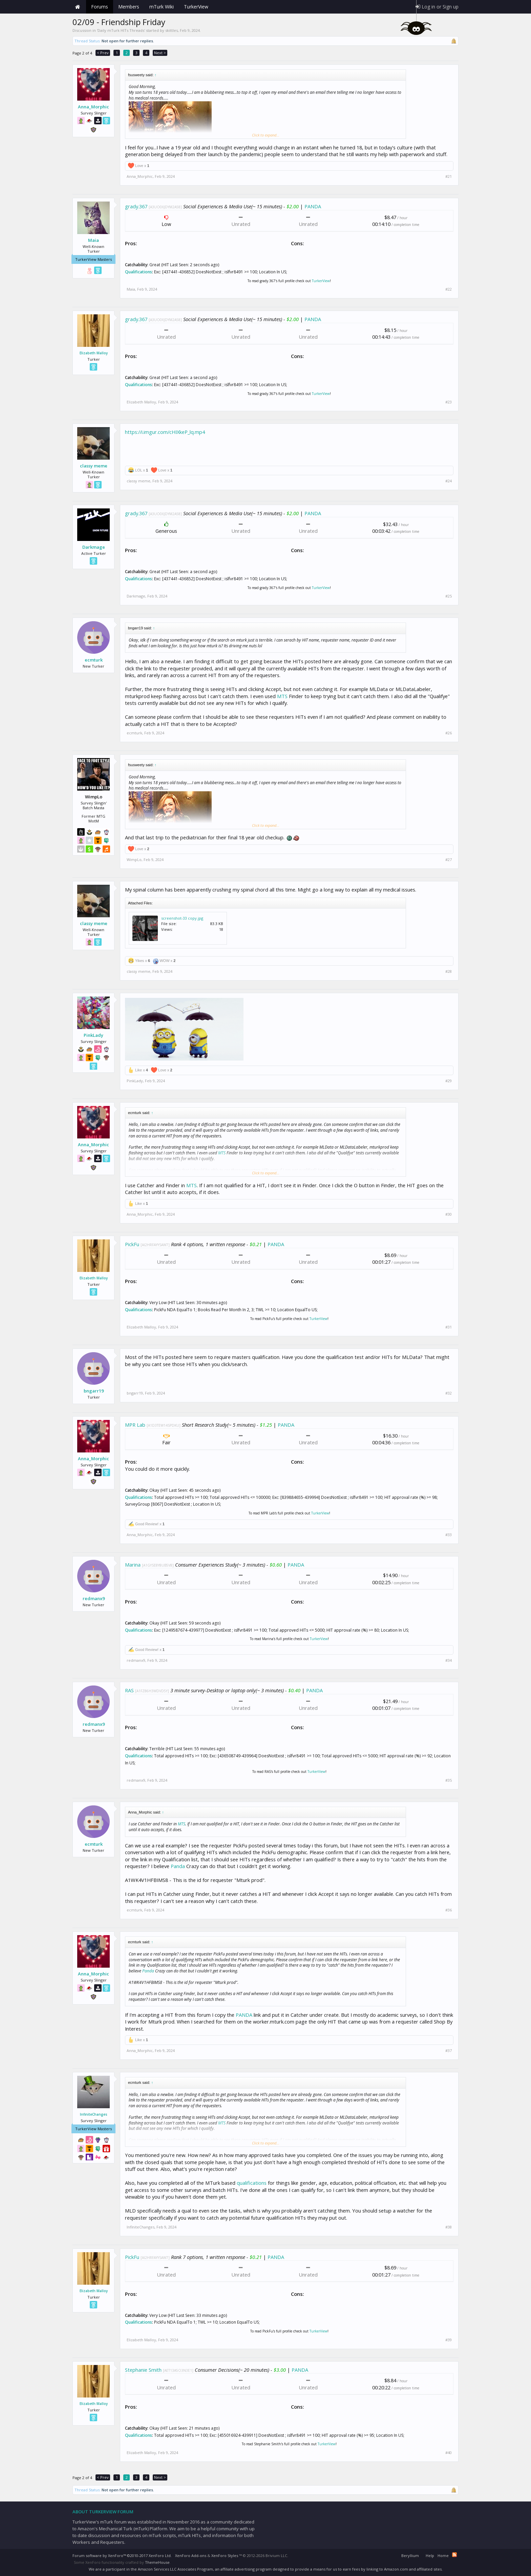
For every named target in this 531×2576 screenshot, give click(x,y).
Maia (93, 240)
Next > (160, 52)
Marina (133, 1564)
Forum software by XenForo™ (122, 2555)
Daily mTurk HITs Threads (121, 30)
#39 (448, 2340)
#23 (448, 402)
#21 (448, 176)
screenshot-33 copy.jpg (182, 918)
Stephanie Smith (143, 2369)
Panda (178, 1866)
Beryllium (410, 2555)
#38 (448, 2227)
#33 (448, 1534)
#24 (448, 481)
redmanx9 (94, 1598)
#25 (448, 596)
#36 (448, 1910)
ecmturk (94, 660)
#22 (448, 289)
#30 (448, 1214)
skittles (171, 30)
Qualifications (138, 272)
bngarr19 (94, 1391)
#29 (448, 1080)
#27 (448, 859)
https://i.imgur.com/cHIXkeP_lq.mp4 (165, 431)
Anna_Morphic (93, 106)
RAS (129, 1690)
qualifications (252, 2182)
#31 (448, 1327)
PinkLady (93, 1035)
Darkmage (93, 547)
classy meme (93, 465)
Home (77, 7)
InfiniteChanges (93, 2114)
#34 (448, 1660)
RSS (454, 2554)
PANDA (312, 206)
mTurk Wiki (161, 6)
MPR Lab (135, 1424)
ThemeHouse (157, 2562)
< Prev (103, 52)
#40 (448, 2452)
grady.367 (136, 206)
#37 (448, 2050)
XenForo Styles (224, 2555)
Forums (99, 6)
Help (430, 2555)
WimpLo (134, 859)
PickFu (132, 1244)
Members (128, 6)
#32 (448, 1393)
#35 (448, 1780)
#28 (448, 971)
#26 (448, 733)
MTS (282, 696)
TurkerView (321, 280)
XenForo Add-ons (190, 2555)
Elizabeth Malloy (94, 353)
